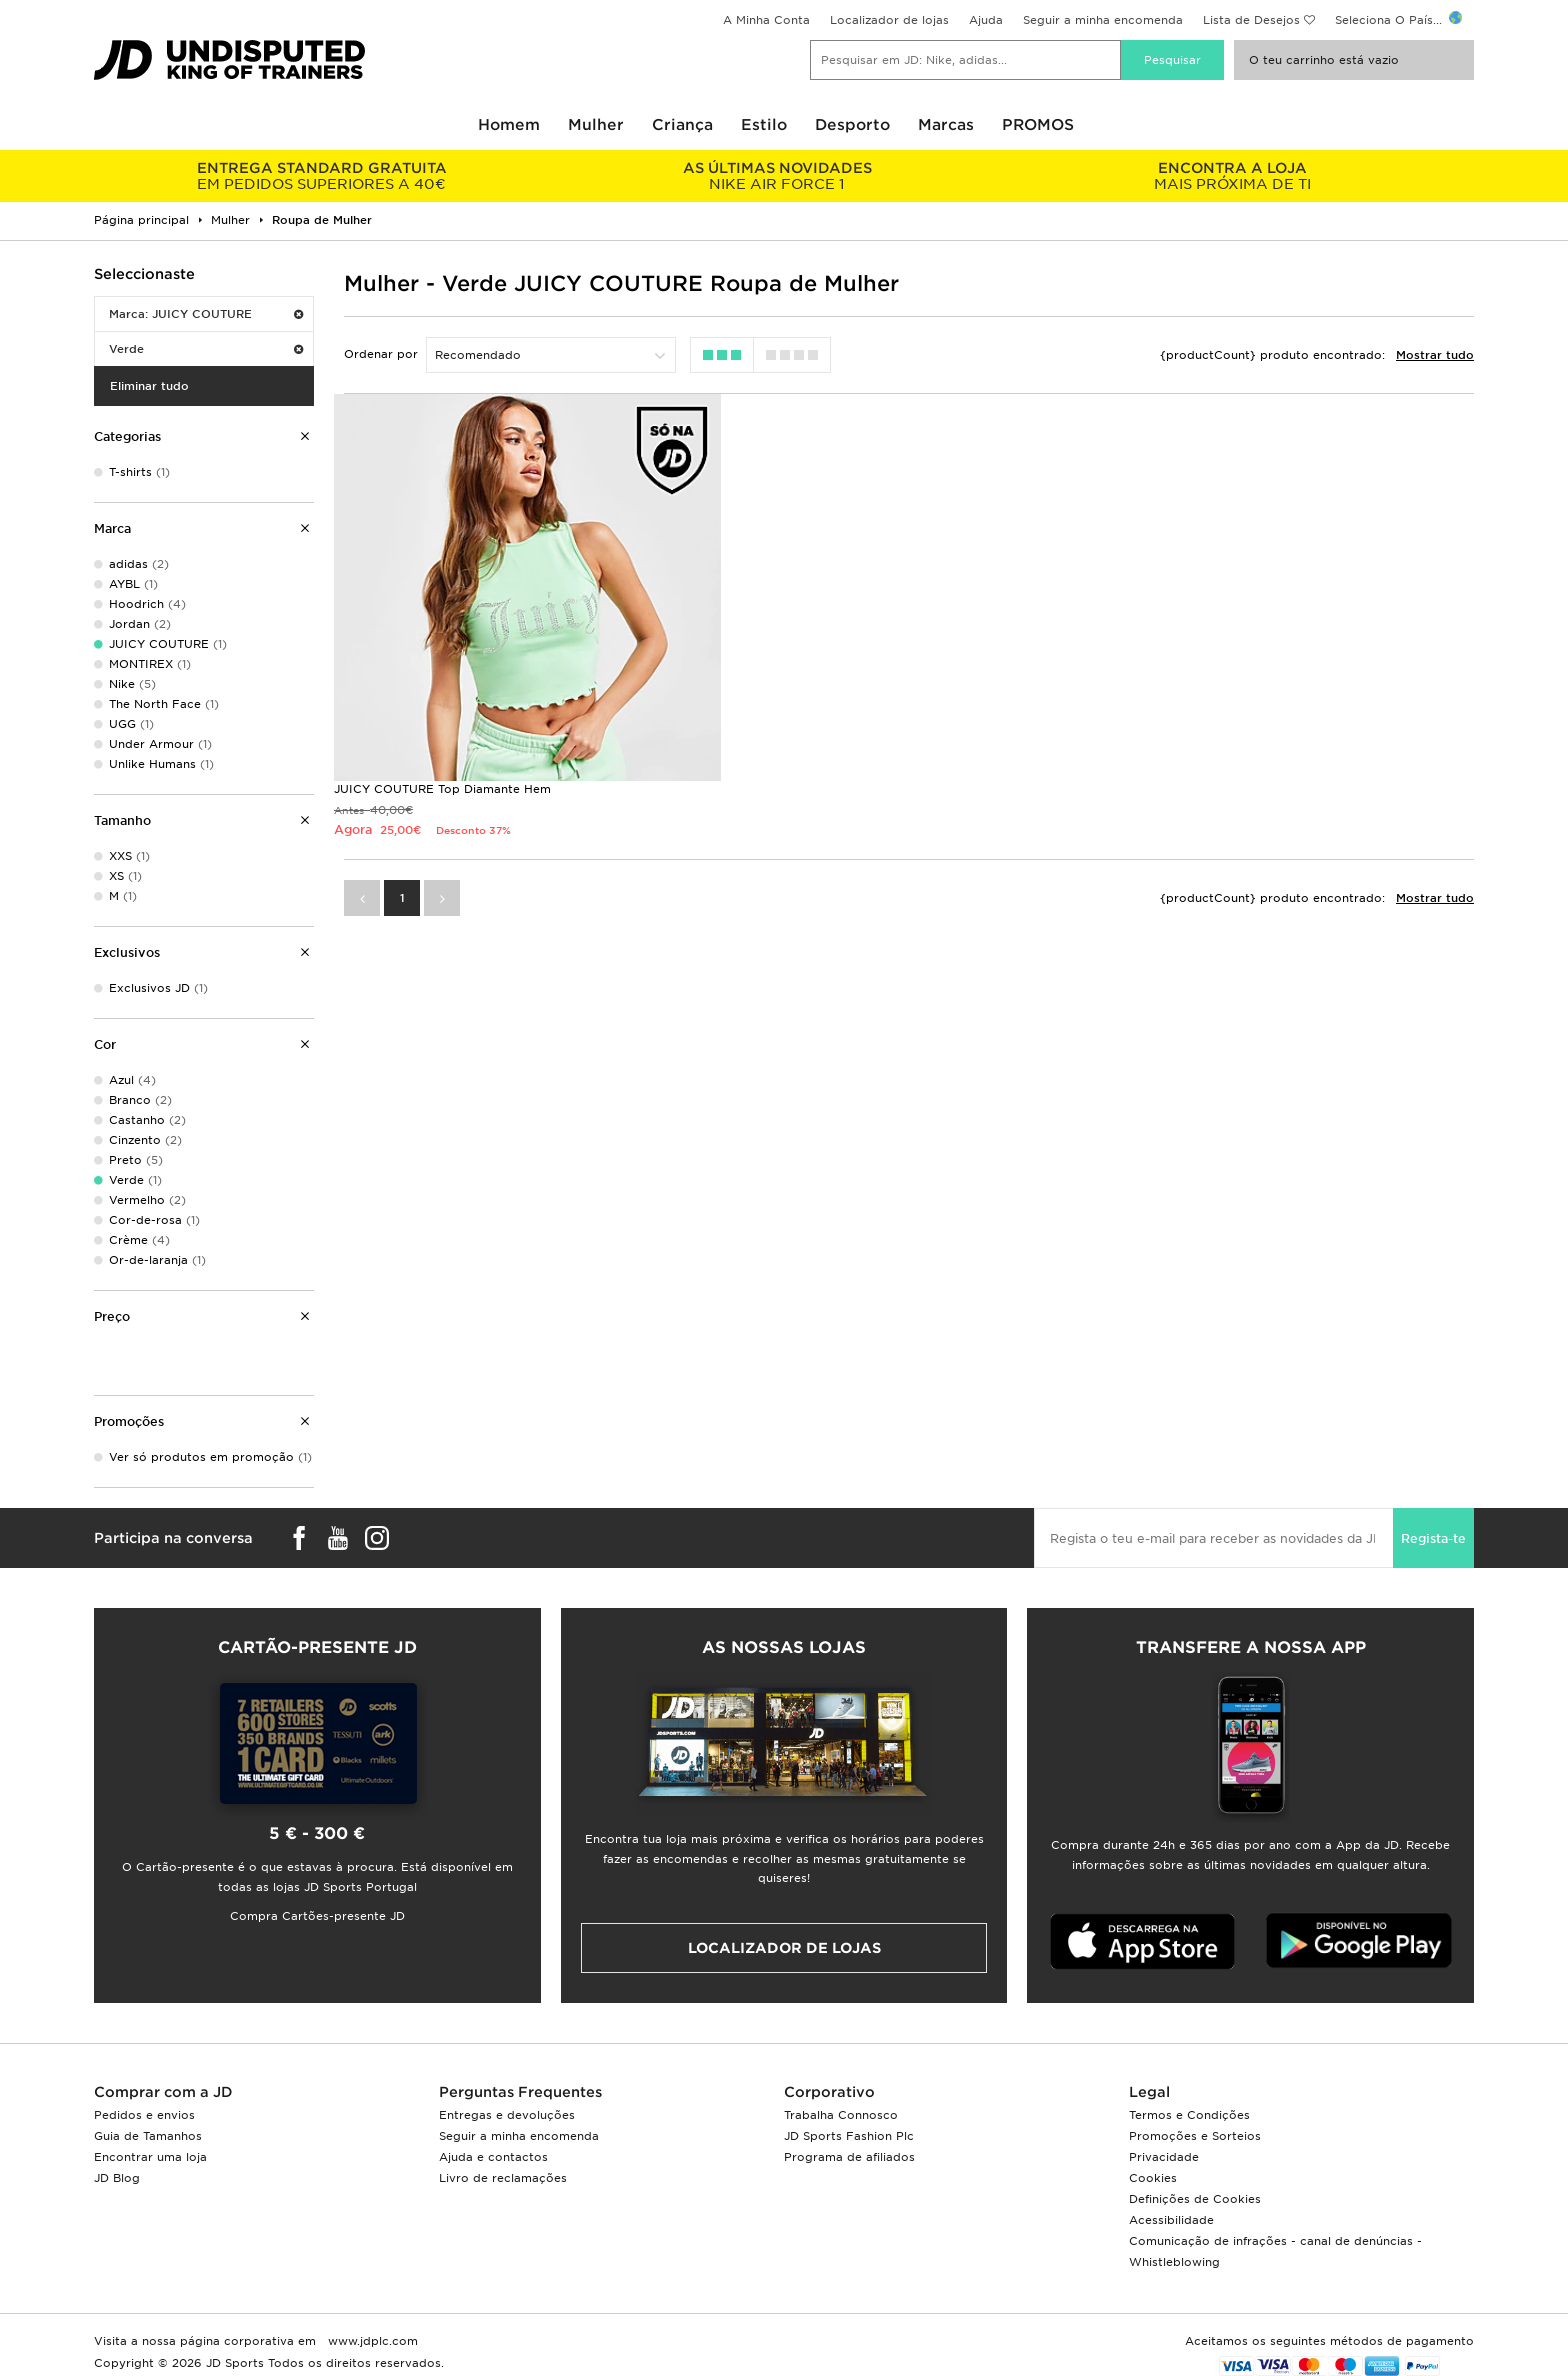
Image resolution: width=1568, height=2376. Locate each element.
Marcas (946, 125)
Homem (509, 125)
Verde (206, 349)
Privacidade (1164, 2157)
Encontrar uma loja (150, 2157)
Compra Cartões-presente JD (317, 1916)
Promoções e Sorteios (1195, 2136)
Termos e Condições (1189, 2115)
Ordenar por (381, 354)
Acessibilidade (1171, 2220)
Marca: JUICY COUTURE (206, 314)
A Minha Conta (766, 20)
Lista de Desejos (1251, 20)
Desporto (852, 125)
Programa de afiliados (849, 2157)
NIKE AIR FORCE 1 (776, 176)
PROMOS (1038, 125)
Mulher (596, 125)
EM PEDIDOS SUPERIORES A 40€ (321, 176)
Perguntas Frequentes (520, 2092)
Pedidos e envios (144, 2115)
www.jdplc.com (371, 2341)
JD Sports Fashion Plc (849, 2136)
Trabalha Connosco (841, 2115)
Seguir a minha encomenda (1103, 20)
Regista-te (1433, 1538)
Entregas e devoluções (507, 2115)
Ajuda (986, 20)
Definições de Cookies (1195, 2199)
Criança (682, 125)
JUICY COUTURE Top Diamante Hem (442, 778)
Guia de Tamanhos (148, 2136)
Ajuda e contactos (493, 2157)
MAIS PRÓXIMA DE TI (1232, 176)
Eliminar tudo (149, 386)
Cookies (1153, 2178)
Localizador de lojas (889, 20)
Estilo (764, 125)
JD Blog (117, 2178)
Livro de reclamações (503, 2178)
